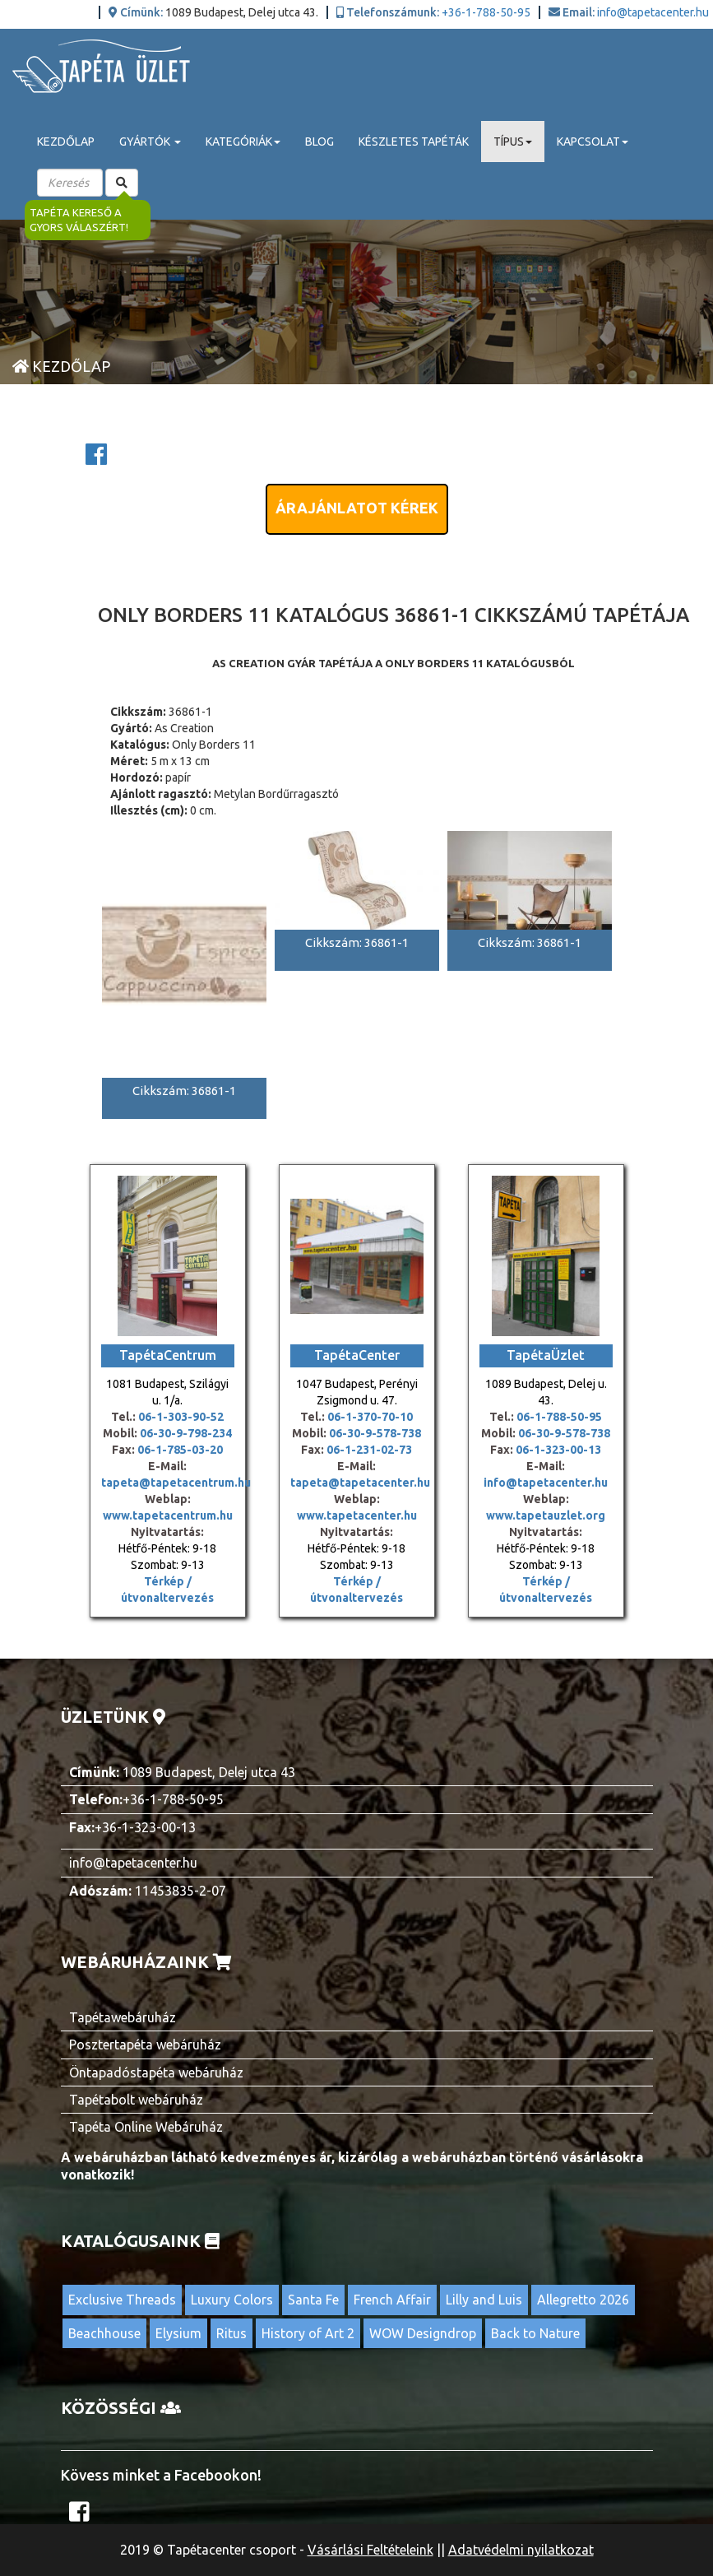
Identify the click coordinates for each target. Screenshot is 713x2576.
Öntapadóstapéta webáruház (156, 2072)
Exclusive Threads (122, 2299)
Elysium (178, 2333)
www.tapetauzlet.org (545, 1515)
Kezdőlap (66, 141)
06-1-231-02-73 (369, 1449)
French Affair (392, 2299)
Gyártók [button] (150, 141)
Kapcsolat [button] (592, 141)
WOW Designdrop (422, 2333)
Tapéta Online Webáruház (146, 2126)
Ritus (231, 2333)
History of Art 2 (308, 2333)
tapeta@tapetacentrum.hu (176, 1482)
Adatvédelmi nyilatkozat (521, 2549)
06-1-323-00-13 (558, 1449)
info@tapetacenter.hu (653, 12)
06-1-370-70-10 (370, 1416)
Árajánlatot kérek (356, 507)
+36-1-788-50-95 (486, 12)
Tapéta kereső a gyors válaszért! (79, 220)
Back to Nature (535, 2333)
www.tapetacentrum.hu (168, 1515)
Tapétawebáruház (122, 2017)
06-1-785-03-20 (180, 1449)
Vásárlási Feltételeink (370, 2549)
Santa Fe (313, 2299)
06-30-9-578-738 (375, 1433)
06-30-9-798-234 (186, 1433)
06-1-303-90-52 (181, 1416)
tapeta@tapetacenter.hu (360, 1482)
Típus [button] (512, 141)
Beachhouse (104, 2333)
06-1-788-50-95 (559, 1416)
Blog (319, 141)
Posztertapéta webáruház (145, 2044)
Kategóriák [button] (243, 141)
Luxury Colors (232, 2299)
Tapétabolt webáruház (136, 2099)
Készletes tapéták (414, 141)
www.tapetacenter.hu (357, 1515)
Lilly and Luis (484, 2299)
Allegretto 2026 (583, 2299)
